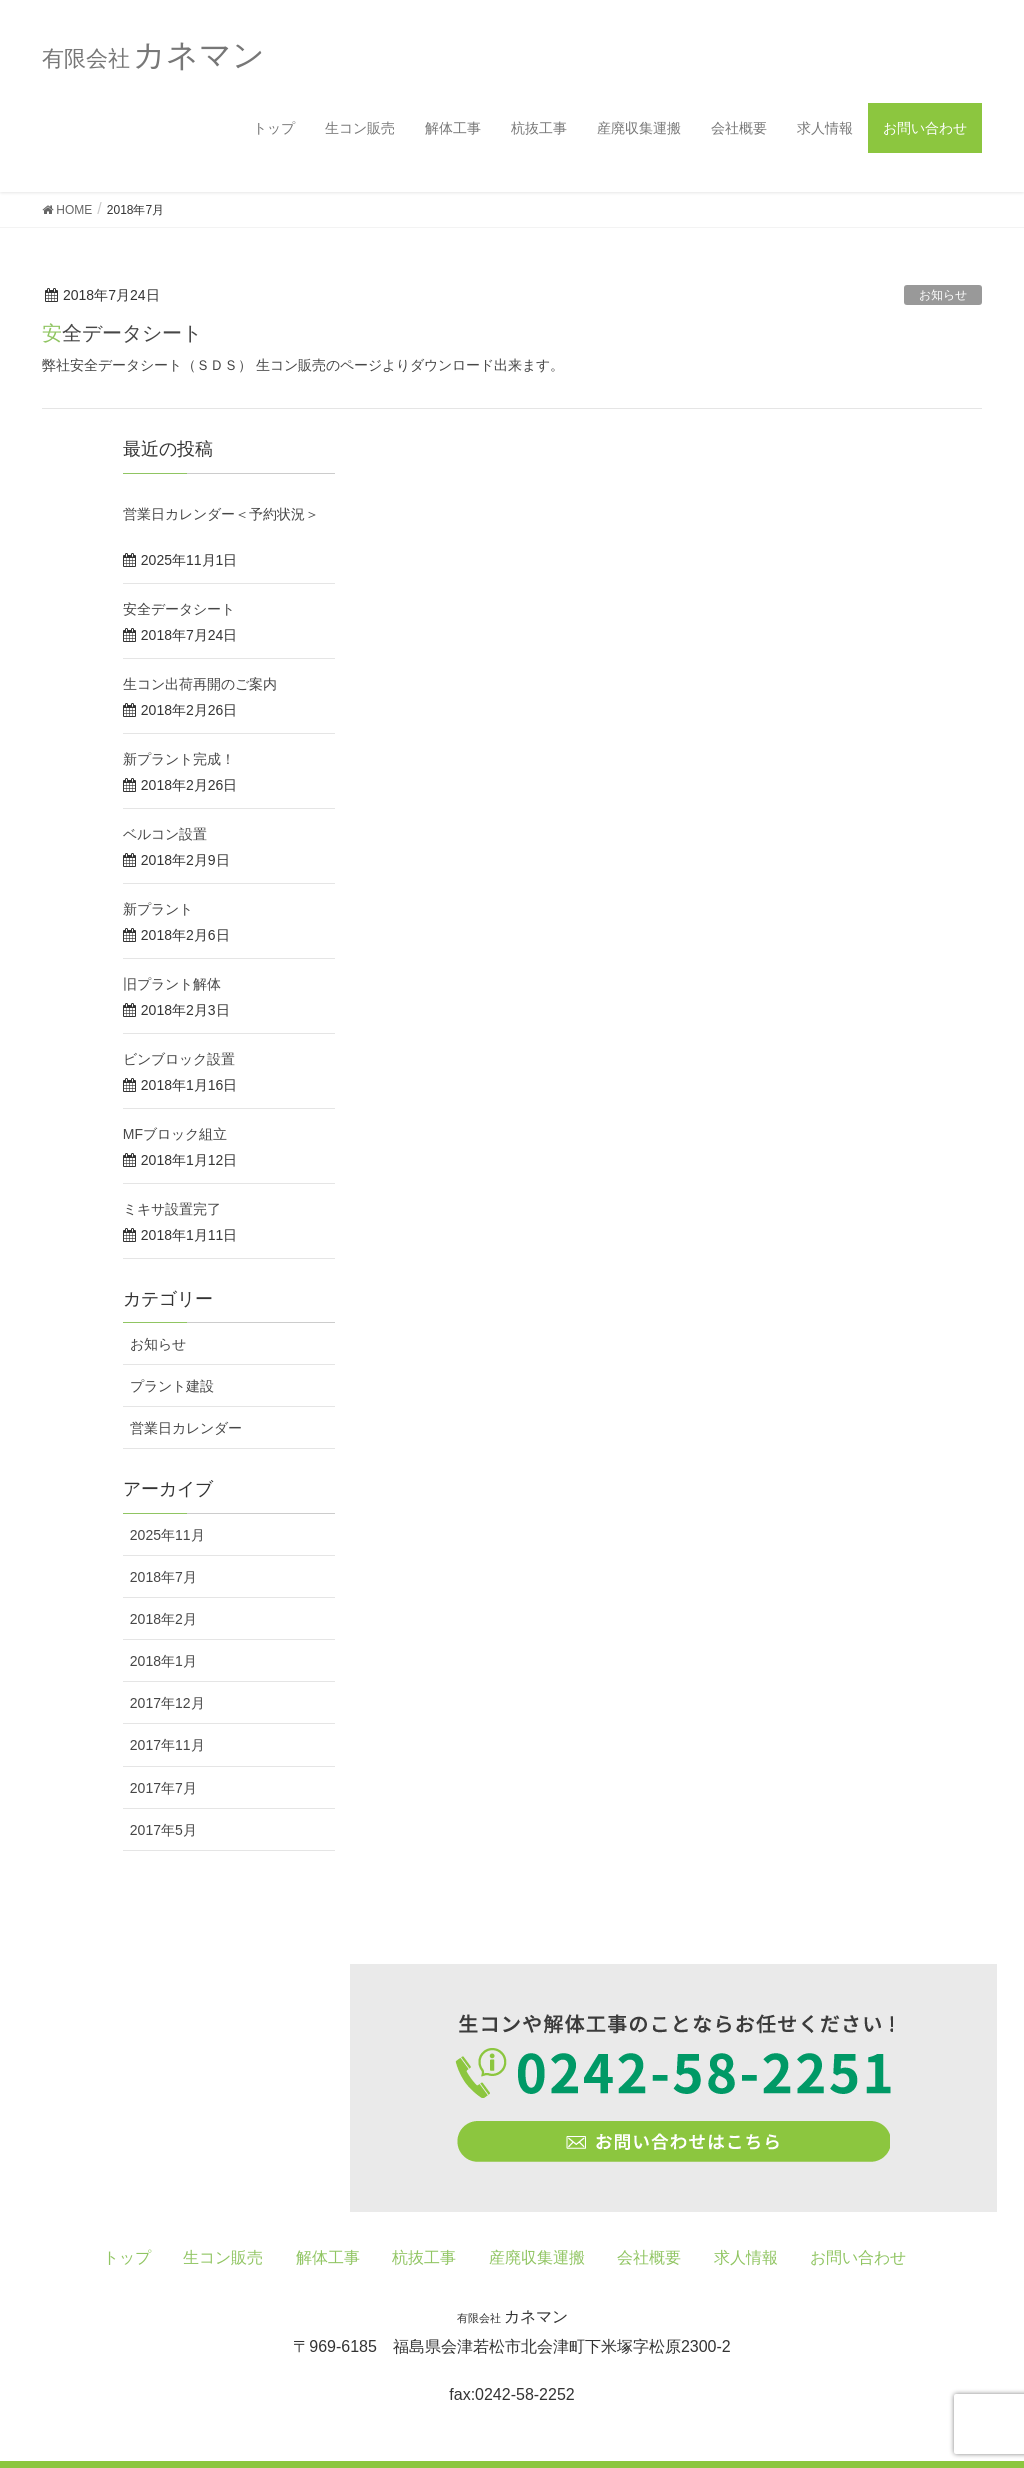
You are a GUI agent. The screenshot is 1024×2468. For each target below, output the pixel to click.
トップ (274, 128)
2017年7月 (163, 1788)
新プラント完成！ (179, 759)
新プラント (158, 909)
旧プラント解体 (172, 984)
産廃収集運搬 (639, 128)
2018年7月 (163, 1577)
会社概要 (739, 128)
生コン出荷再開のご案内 (200, 684)
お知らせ (943, 295)
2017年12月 (167, 1703)
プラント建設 (172, 1386)
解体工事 (453, 128)
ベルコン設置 (165, 834)
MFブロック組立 (175, 1134)
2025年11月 (167, 1535)
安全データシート (122, 333)
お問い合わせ (925, 128)
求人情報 (825, 128)
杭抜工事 (539, 128)
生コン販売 (360, 128)
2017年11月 (167, 1745)
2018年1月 (163, 1661)
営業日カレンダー (186, 1428)
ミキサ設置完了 (172, 1209)
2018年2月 (163, 1619)
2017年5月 (163, 1830)
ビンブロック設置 (179, 1059)
